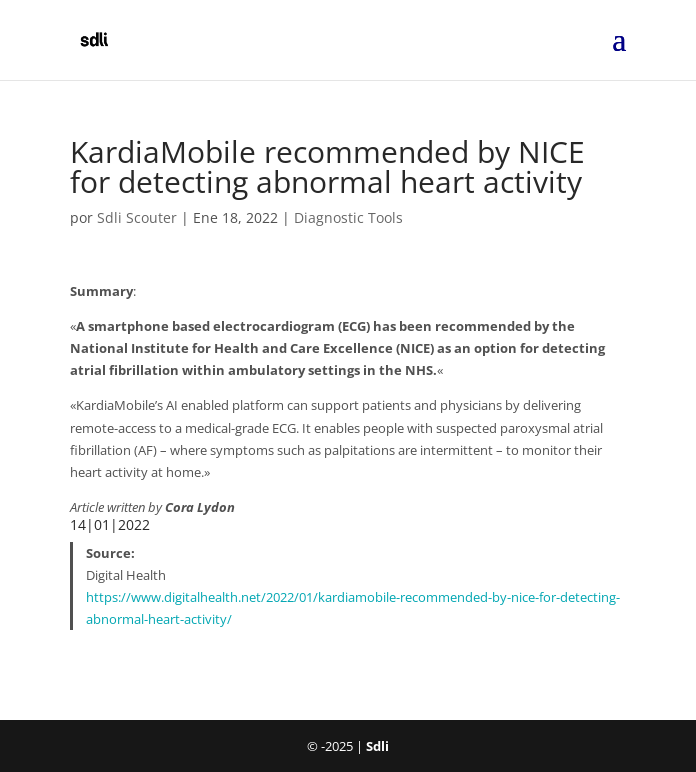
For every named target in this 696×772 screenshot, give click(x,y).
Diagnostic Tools (348, 217)
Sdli (377, 746)
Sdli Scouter (137, 217)
